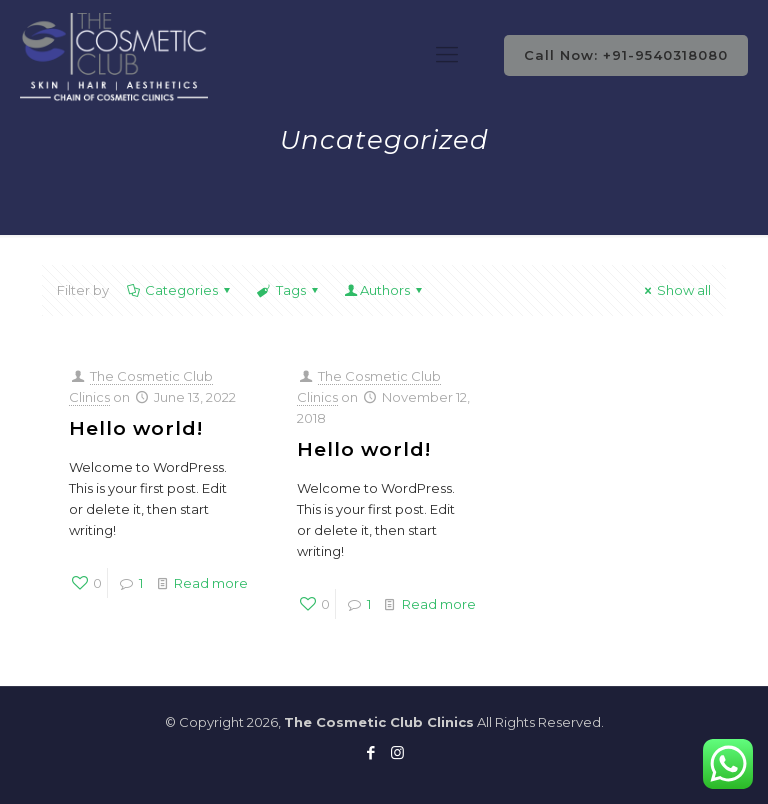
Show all (675, 290)
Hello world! (136, 428)
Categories (180, 290)
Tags (288, 290)
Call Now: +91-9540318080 (626, 55)
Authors (385, 290)
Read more (211, 583)
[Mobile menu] (447, 55)
